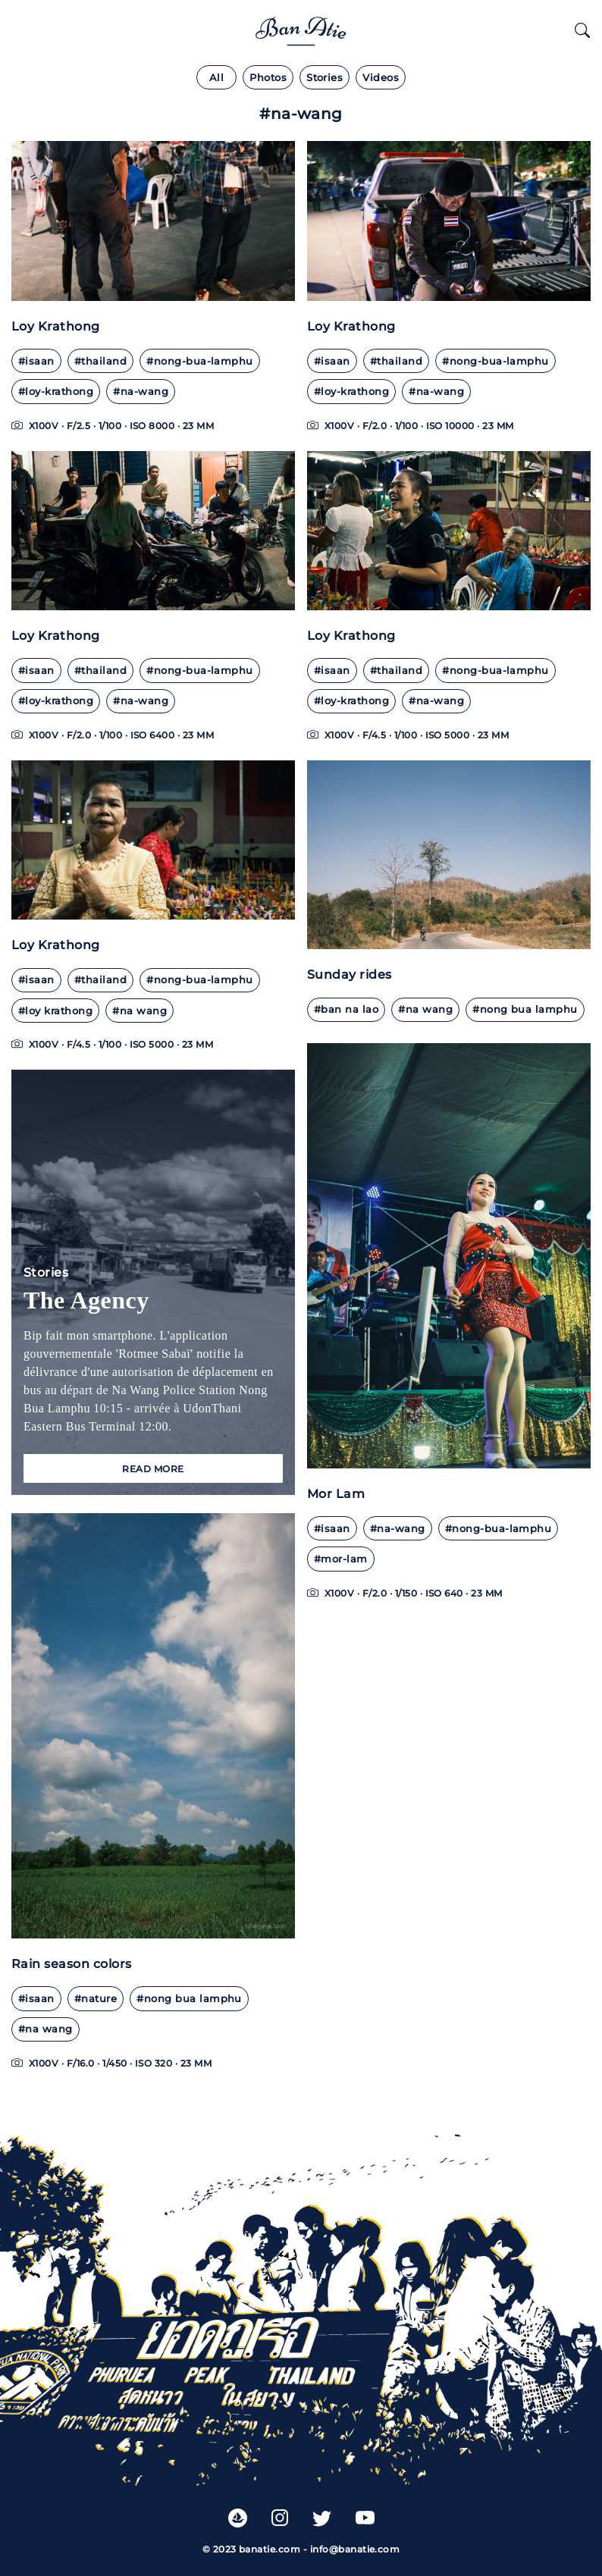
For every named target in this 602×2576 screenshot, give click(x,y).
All (216, 77)
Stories (324, 77)
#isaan (36, 361)
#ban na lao (346, 1009)
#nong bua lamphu (525, 1009)
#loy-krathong (55, 391)
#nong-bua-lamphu (199, 361)
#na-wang (140, 391)
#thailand (100, 361)
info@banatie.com (355, 2549)
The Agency (86, 1300)
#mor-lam (341, 1559)
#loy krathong (55, 1011)
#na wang (139, 1011)
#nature (95, 1998)
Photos (268, 77)
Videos (380, 77)
